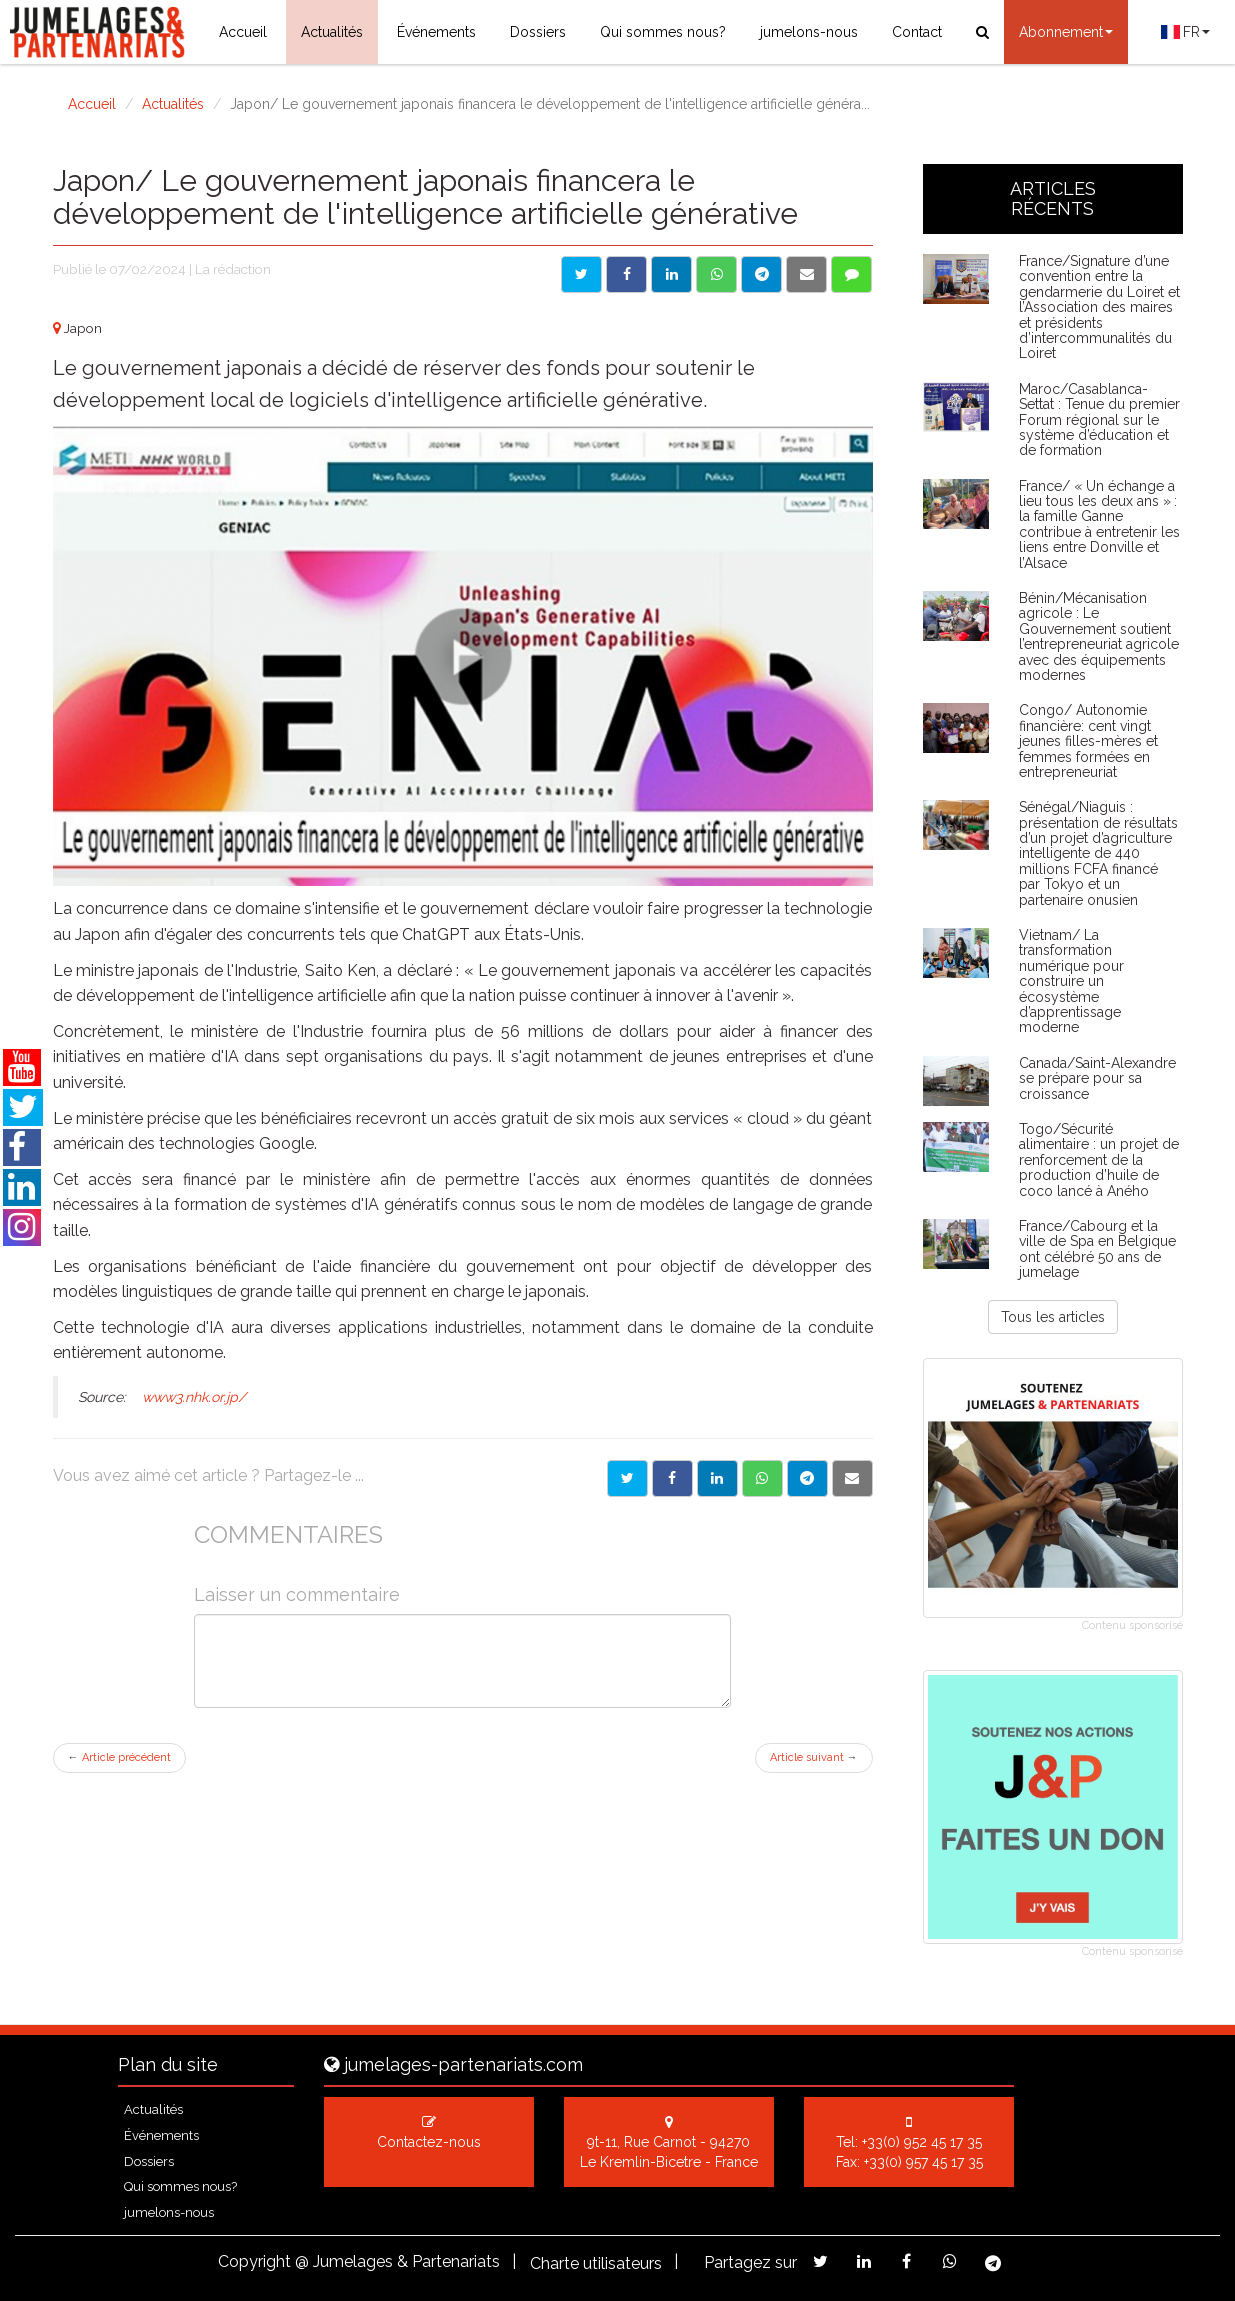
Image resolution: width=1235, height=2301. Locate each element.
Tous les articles (1053, 1317)
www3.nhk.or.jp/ (194, 1397)
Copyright (254, 2261)
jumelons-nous (809, 32)
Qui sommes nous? (663, 32)
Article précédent (119, 1757)
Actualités (332, 32)
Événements (436, 32)
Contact (917, 32)
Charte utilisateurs (596, 2263)
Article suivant (814, 1757)
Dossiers (538, 32)
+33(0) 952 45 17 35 (922, 2142)
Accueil (243, 32)
